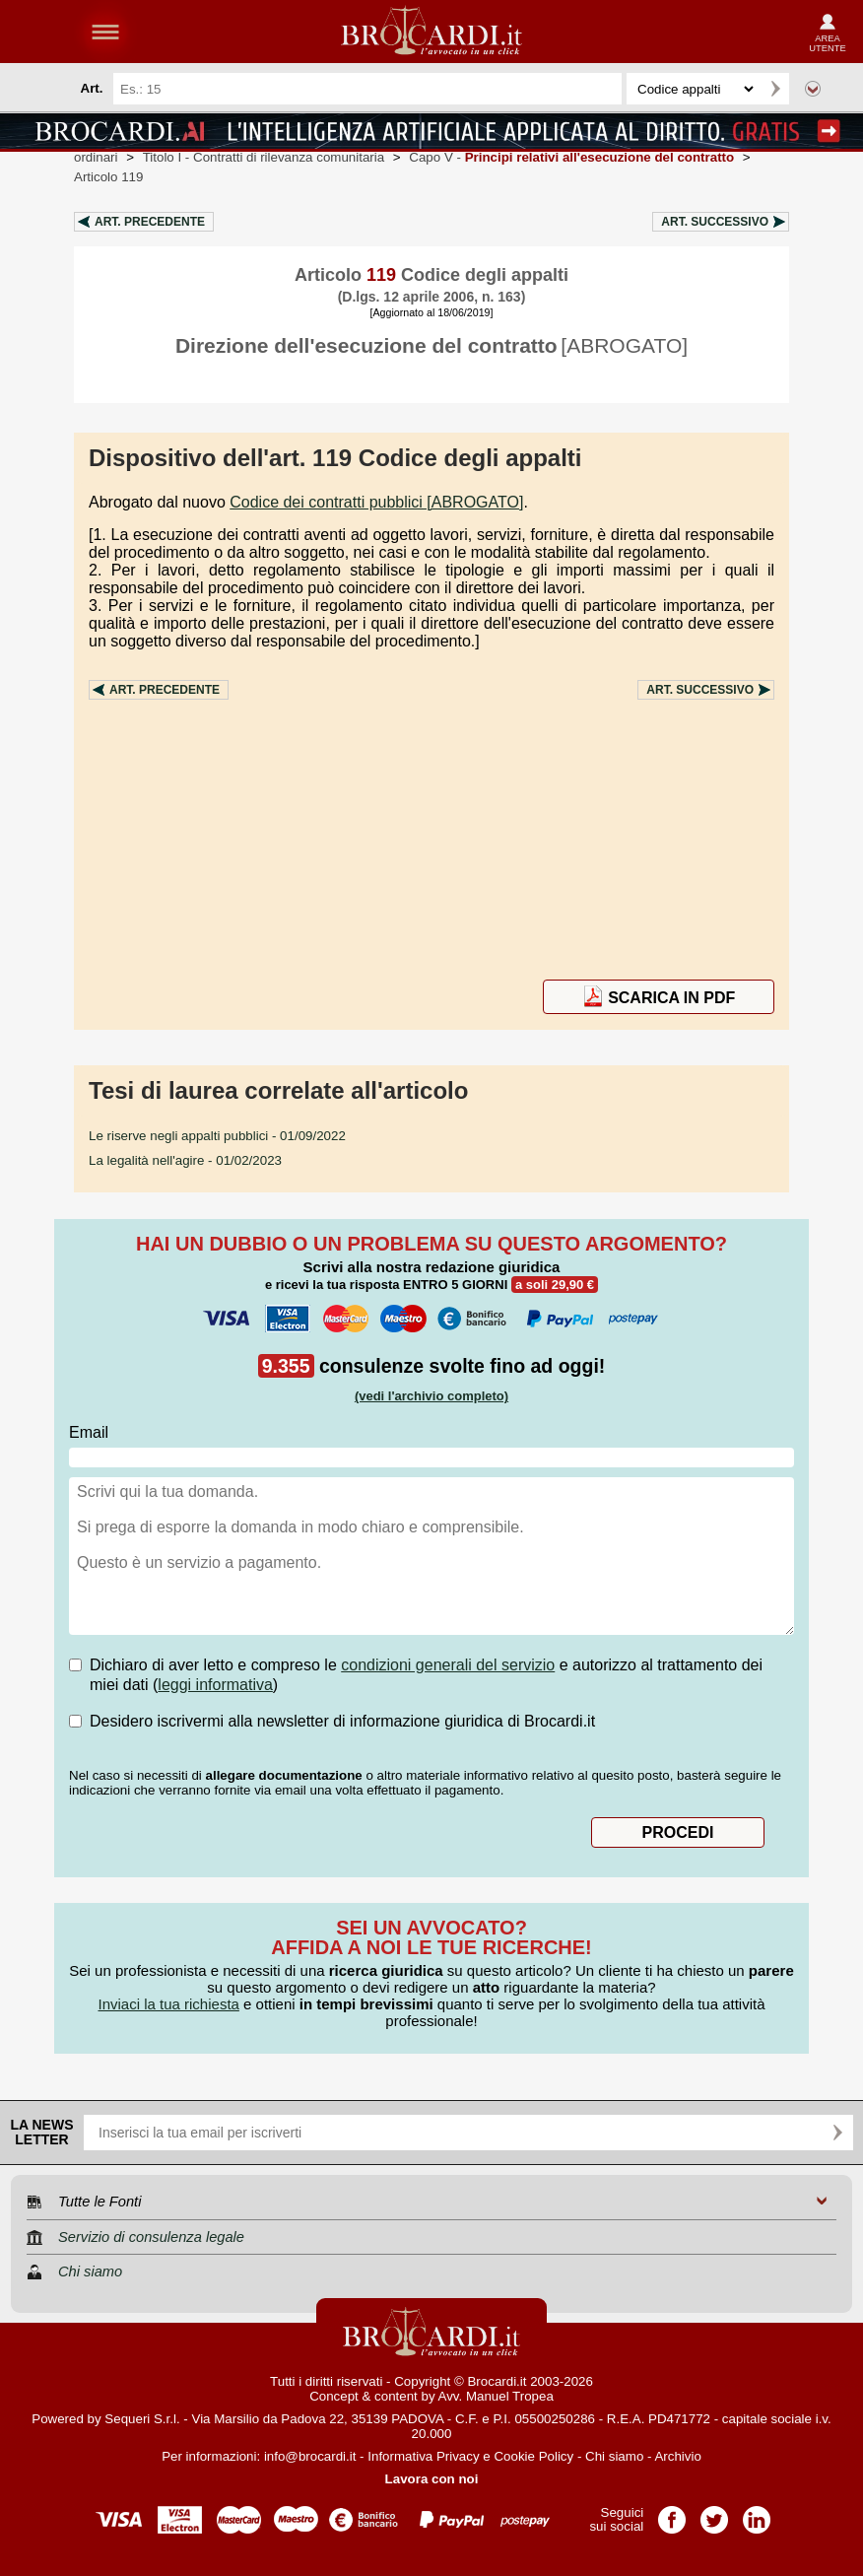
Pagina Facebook (672, 2513)
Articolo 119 (108, 176)
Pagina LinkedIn (756, 2513)
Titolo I (263, 157)
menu (105, 31)
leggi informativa (215, 1684)
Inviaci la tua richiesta (168, 2004)
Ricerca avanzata (813, 88)
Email (88, 1432)
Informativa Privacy (423, 2456)
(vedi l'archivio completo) (431, 1396)
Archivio (677, 2456)
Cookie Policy (533, 2456)
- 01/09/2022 (217, 1135)
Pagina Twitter (714, 2513)
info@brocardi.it (310, 2456)
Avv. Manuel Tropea (496, 2396)
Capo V (571, 157)
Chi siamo (614, 2456)
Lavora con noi (432, 2479)
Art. (150, 222)
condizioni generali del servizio (448, 1665)
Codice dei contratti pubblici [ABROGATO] (376, 502)
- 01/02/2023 (185, 1160)
